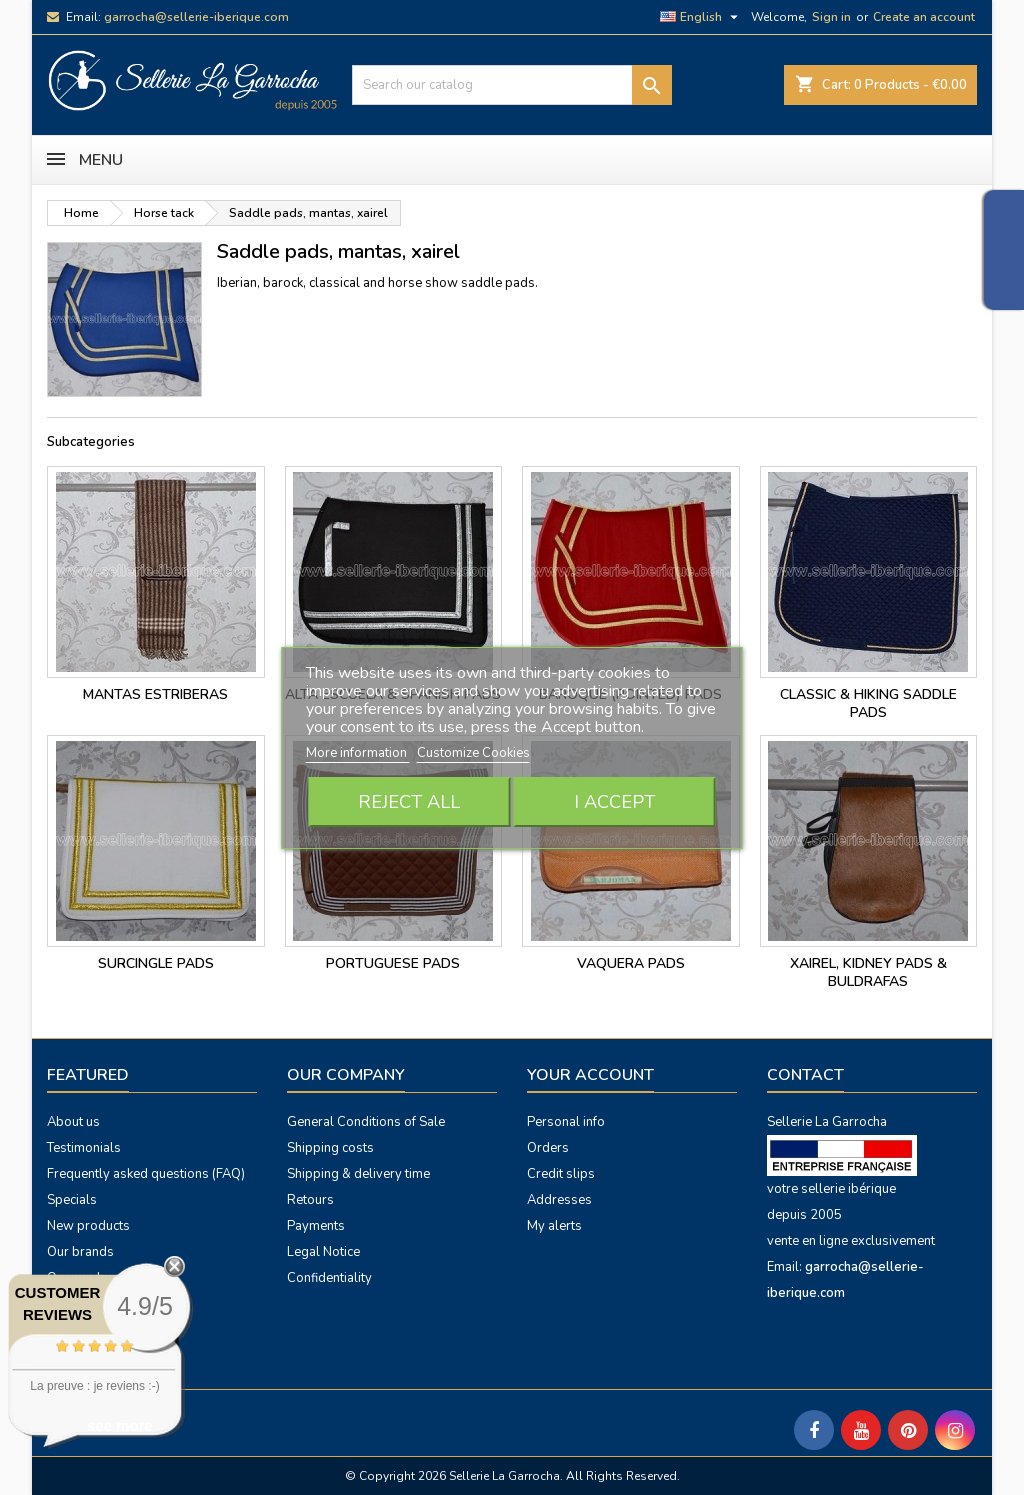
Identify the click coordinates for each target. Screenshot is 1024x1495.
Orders (548, 1148)
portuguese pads (393, 963)
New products (88, 1226)
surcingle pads (156, 963)
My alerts (554, 1226)
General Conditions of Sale (366, 1122)
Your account (590, 1075)
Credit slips (561, 1174)
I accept (614, 802)
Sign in (831, 17)
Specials (72, 1200)
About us (73, 1122)
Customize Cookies (473, 753)
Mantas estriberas (155, 694)
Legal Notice (323, 1252)
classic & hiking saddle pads (868, 703)
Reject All (409, 802)
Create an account (924, 17)
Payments (316, 1226)
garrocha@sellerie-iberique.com (196, 17)
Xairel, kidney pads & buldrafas (868, 972)
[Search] (512, 85)
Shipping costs (330, 1148)
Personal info (566, 1122)
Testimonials (84, 1148)
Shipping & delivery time (358, 1174)
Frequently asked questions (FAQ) (146, 1174)
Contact (805, 1075)
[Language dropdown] (701, 17)
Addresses (559, 1200)
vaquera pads (631, 963)
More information (358, 753)
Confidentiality (329, 1278)
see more (120, 1425)
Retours (310, 1200)
